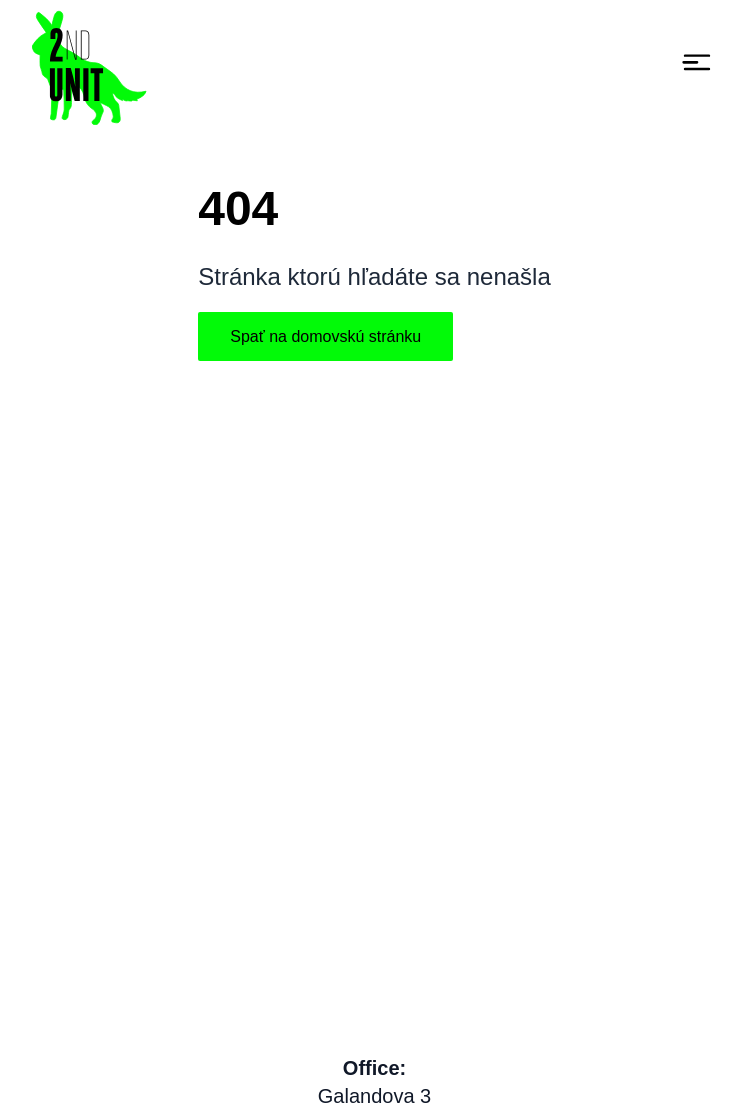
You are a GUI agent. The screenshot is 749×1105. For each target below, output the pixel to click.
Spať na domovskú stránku (325, 336)
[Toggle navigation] (697, 62)
